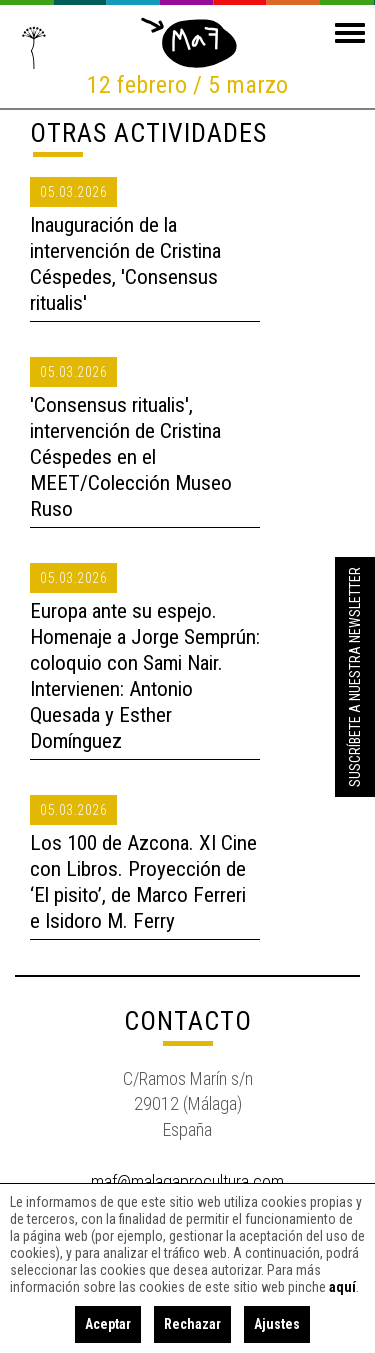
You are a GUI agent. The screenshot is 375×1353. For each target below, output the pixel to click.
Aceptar (108, 1324)
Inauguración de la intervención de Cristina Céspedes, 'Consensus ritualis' (125, 264)
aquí (342, 1287)
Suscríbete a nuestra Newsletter (355, 677)
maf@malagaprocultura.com (187, 1181)
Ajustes (277, 1324)
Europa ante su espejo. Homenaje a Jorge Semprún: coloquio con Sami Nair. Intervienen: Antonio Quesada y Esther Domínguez (145, 676)
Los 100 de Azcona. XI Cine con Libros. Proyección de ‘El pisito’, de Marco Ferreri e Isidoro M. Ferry (143, 882)
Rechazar (192, 1324)
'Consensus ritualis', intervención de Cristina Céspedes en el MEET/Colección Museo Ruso (131, 457)
